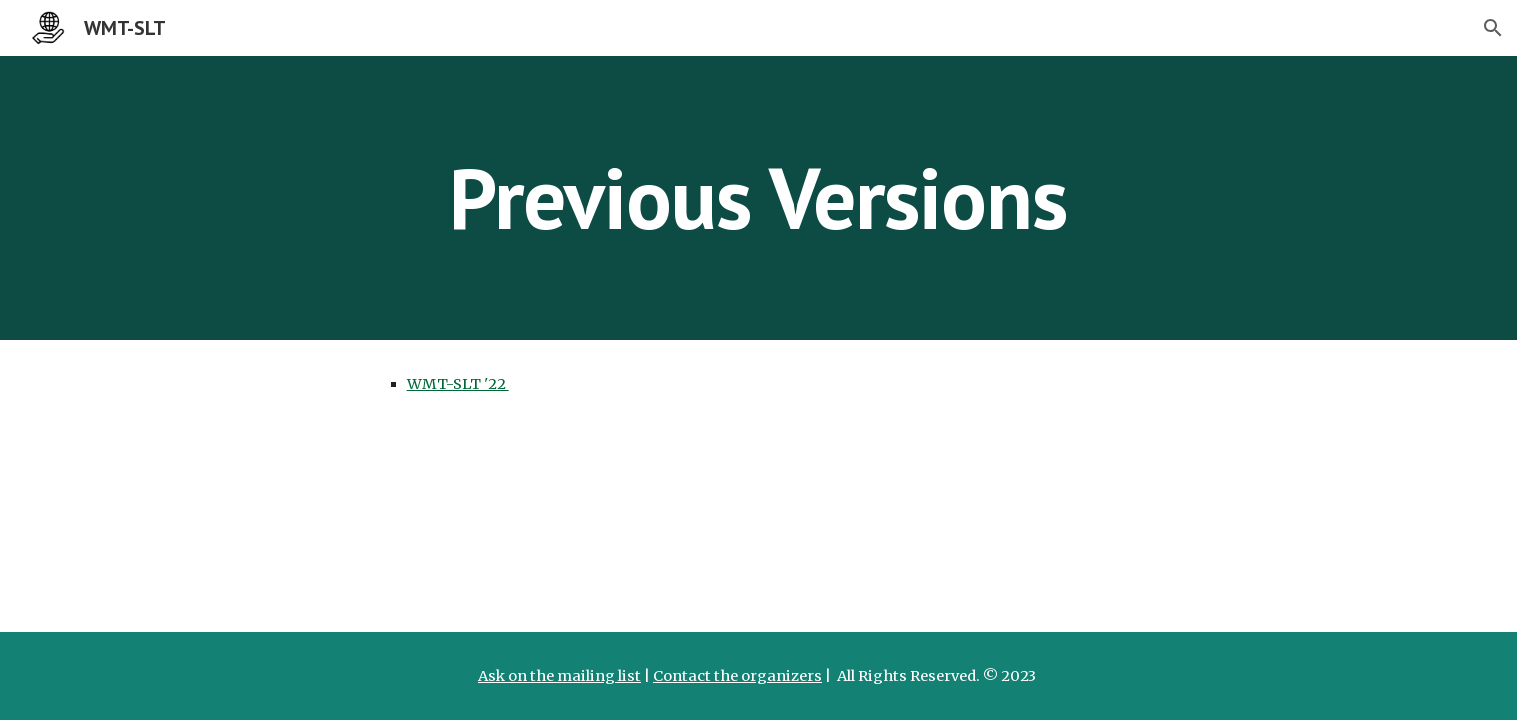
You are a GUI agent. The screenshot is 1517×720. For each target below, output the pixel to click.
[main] (759, 197)
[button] (1493, 28)
